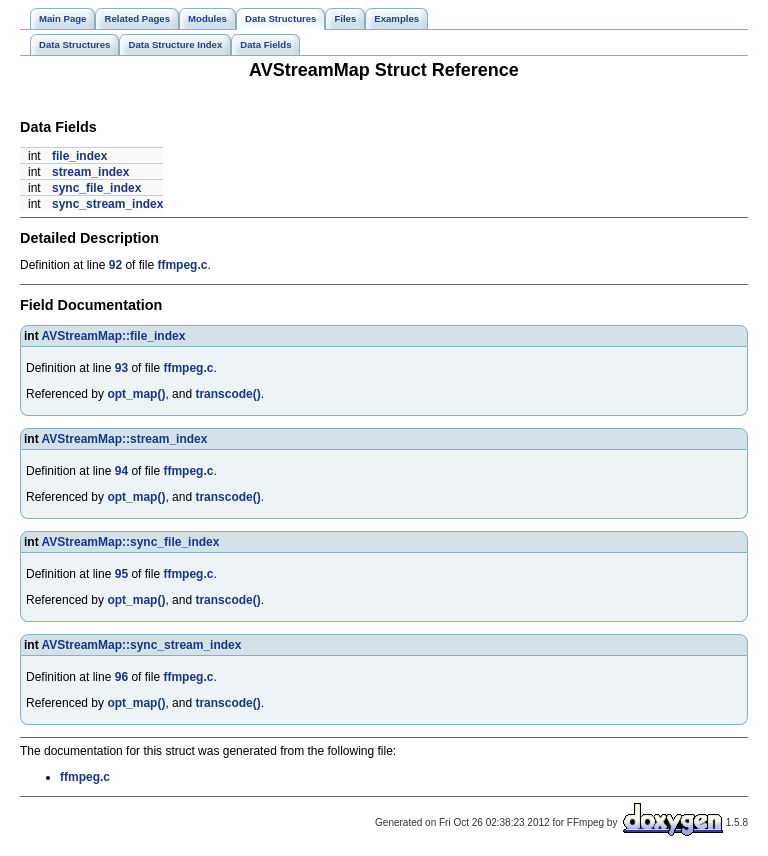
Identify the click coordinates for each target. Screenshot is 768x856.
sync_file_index (96, 188)
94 (121, 471)
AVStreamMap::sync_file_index (131, 542)
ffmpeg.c (182, 265)
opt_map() (136, 394)
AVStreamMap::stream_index (125, 439)
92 (115, 265)
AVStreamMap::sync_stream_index (142, 645)
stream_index (90, 172)
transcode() (227, 394)
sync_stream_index (107, 204)
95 (121, 574)
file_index (79, 156)
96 (121, 677)
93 (121, 368)
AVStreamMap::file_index (114, 336)
